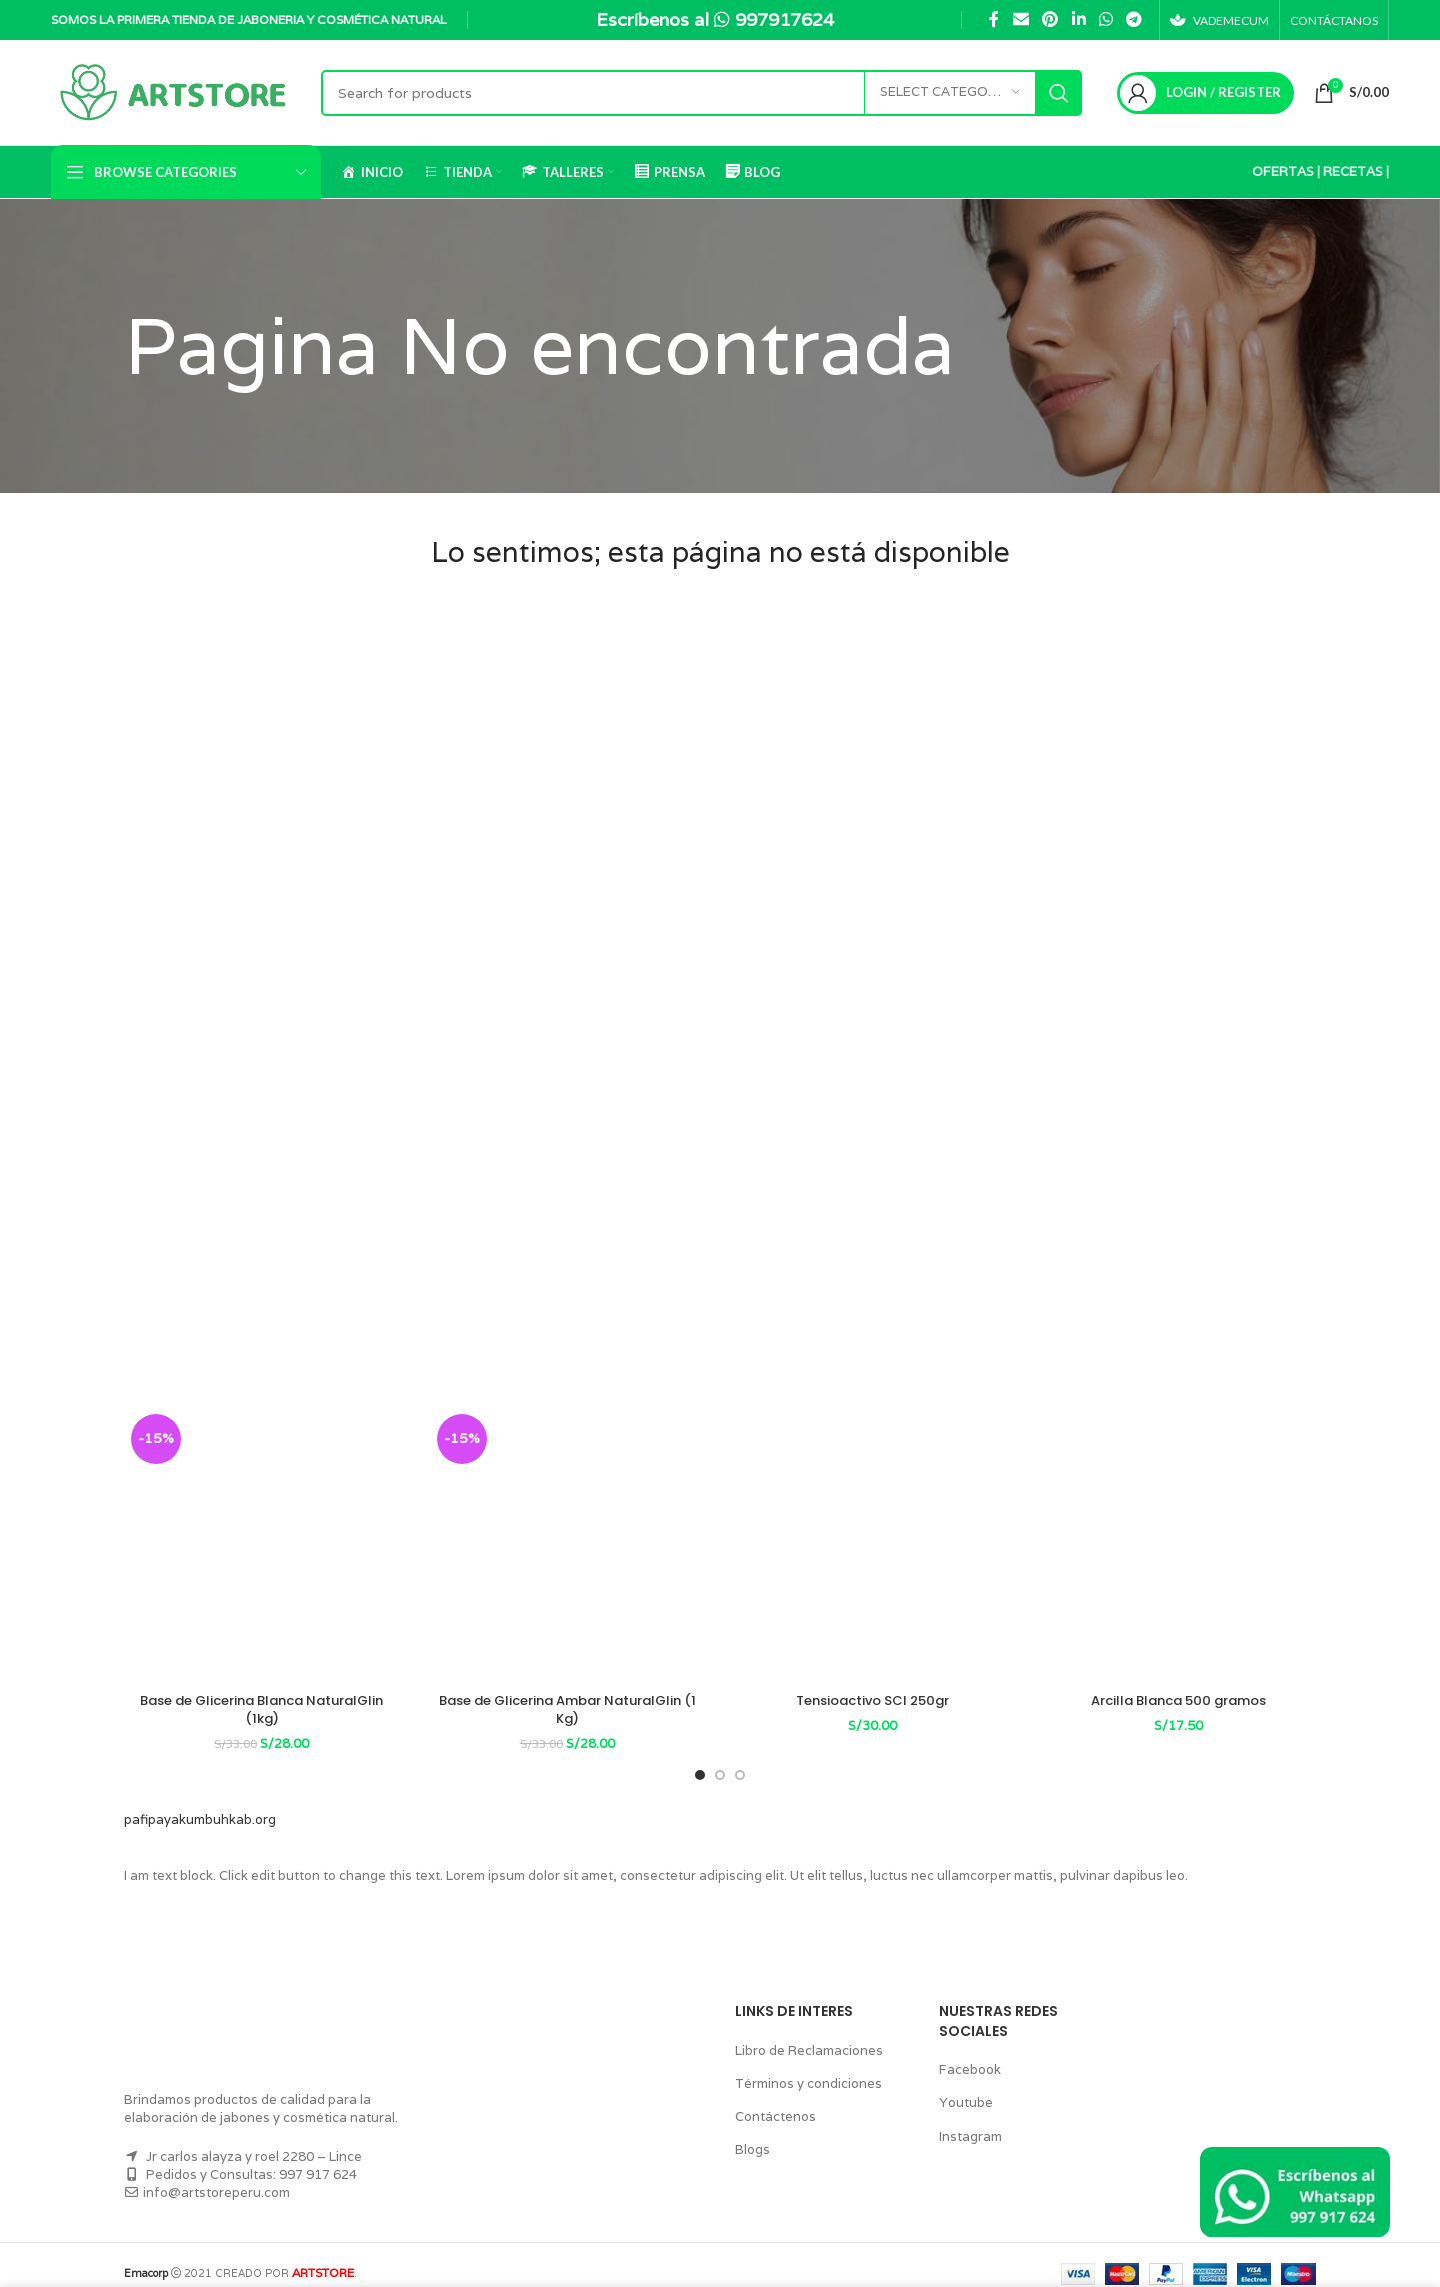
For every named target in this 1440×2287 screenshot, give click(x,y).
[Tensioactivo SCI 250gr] (873, 1545)
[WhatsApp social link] (1101, 19)
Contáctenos (771, 2098)
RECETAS (1351, 171)
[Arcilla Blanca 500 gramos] (1179, 1545)
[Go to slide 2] (720, 1757)
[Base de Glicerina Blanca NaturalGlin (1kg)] (262, 1545)
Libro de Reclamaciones (804, 2031)
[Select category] (949, 93)
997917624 (788, 19)
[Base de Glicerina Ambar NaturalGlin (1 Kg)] (568, 1545)
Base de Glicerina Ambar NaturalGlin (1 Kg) (567, 1700)
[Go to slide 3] (740, 1757)
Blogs (751, 2131)
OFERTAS (1281, 171)
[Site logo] (176, 91)
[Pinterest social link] (1046, 19)
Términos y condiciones (803, 2065)
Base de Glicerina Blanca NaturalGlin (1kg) (262, 1700)
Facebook (967, 2051)
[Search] (701, 93)
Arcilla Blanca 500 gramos (1178, 1700)
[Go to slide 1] (700, 1757)
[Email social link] (1016, 19)
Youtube (962, 2084)
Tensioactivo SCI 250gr (873, 1700)
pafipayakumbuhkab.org (193, 1801)
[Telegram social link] (1129, 19)
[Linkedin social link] (1074, 19)
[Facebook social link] (990, 19)
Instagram (968, 2117)
